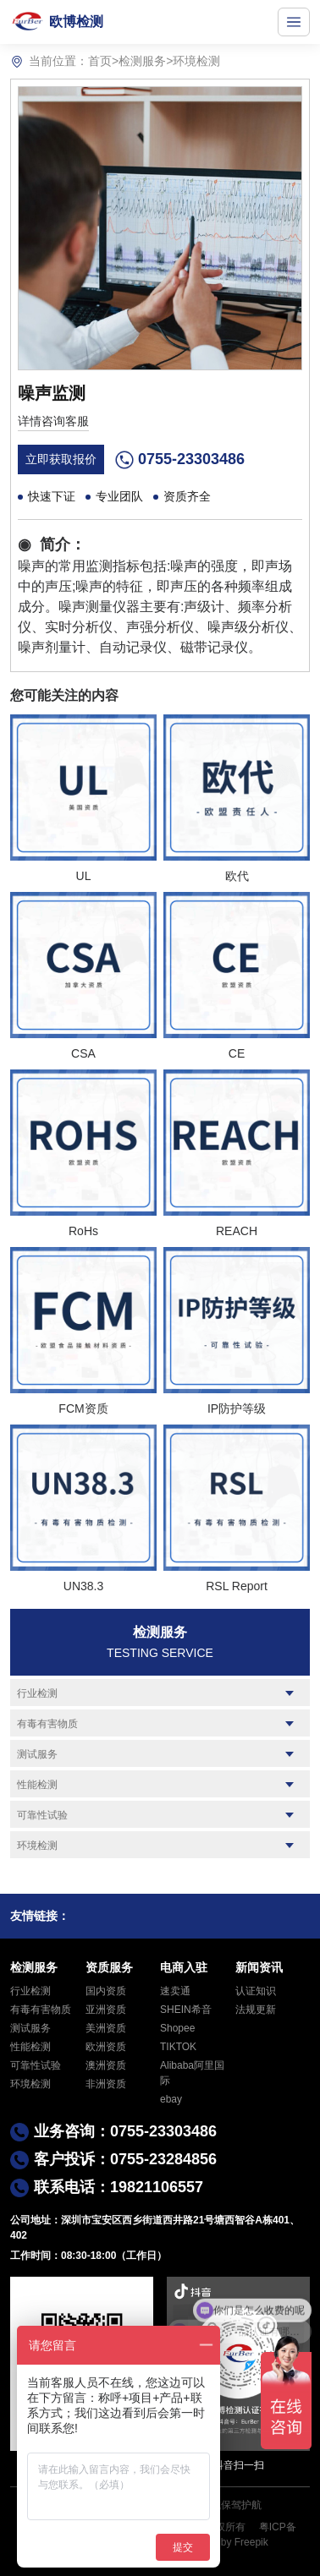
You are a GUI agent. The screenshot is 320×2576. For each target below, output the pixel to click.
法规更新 (255, 2009)
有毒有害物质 (47, 1724)
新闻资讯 (259, 1967)
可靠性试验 (42, 1815)
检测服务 (142, 61)
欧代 (237, 876)
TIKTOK (178, 2047)
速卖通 (175, 1991)
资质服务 (109, 1967)
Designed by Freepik (221, 2542)
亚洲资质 (106, 2009)
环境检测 (196, 61)
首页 (100, 61)
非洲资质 (106, 2084)
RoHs (83, 1231)
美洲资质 (106, 2028)
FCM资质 (83, 1408)
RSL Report (237, 1586)
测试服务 (37, 1754)
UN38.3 (83, 1586)
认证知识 (255, 1991)
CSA (83, 1053)
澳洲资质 (106, 2065)
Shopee (177, 2028)
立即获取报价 (61, 459)
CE (237, 1053)
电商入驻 (183, 1967)
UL (83, 876)
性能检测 (37, 1785)
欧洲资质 (106, 2047)
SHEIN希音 (186, 2009)
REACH (236, 1231)
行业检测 (37, 1693)
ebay (171, 2099)
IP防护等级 (236, 1408)
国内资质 (106, 1991)
